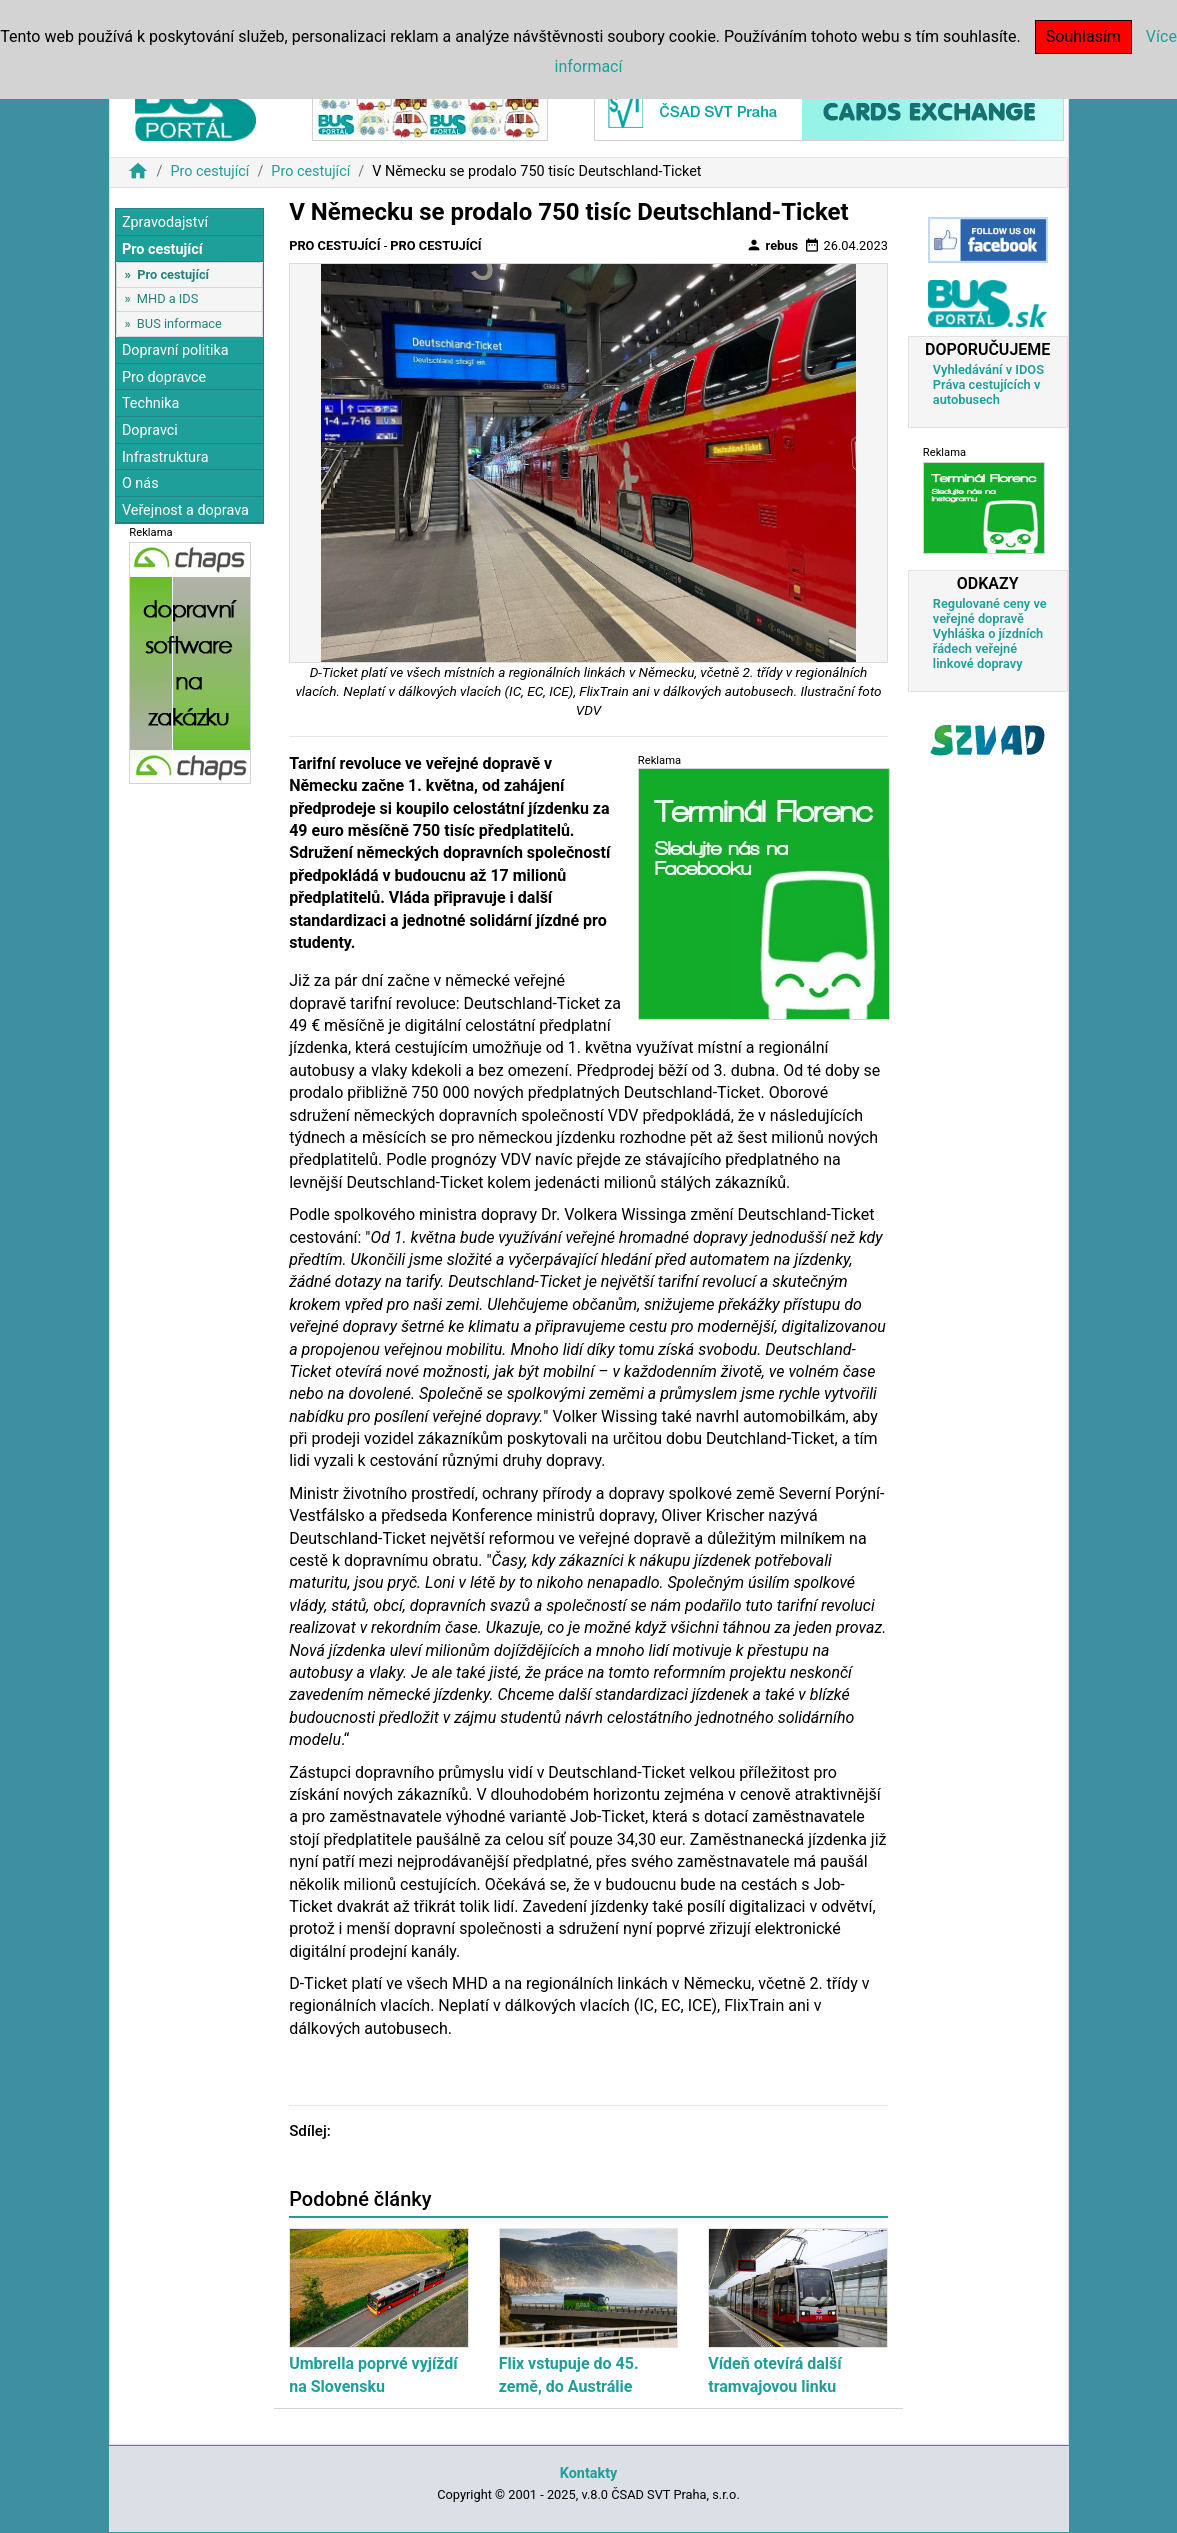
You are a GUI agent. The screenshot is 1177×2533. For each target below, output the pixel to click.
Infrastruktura (165, 457)
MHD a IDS (168, 298)
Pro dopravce (164, 377)
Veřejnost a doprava (185, 510)
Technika (151, 403)
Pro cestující (209, 171)
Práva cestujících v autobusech (987, 392)
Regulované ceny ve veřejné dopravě (990, 611)
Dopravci (150, 430)
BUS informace (179, 323)
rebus (772, 245)
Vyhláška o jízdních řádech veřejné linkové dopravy (988, 648)
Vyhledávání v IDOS (988, 369)
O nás (140, 483)
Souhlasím (1083, 36)
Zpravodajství (165, 222)
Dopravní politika (175, 350)
